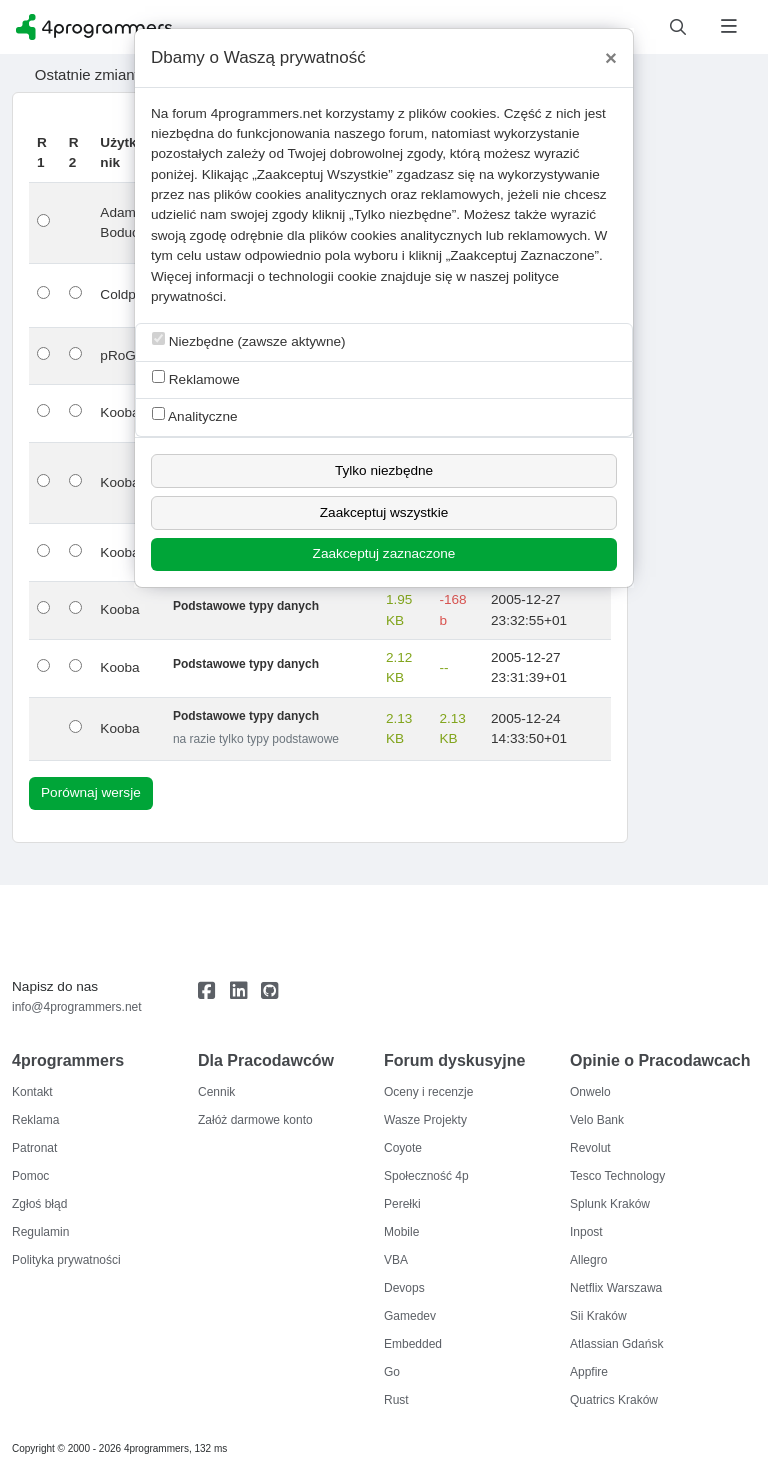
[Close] (611, 58)
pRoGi (119, 355)
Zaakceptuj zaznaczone (384, 553)
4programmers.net (266, 113)
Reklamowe (196, 378)
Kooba (119, 412)
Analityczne (195, 415)
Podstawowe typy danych (246, 606)
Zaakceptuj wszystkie (384, 512)
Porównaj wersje (91, 792)
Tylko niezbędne (384, 470)
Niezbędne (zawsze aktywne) (249, 340)
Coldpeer (127, 294)
